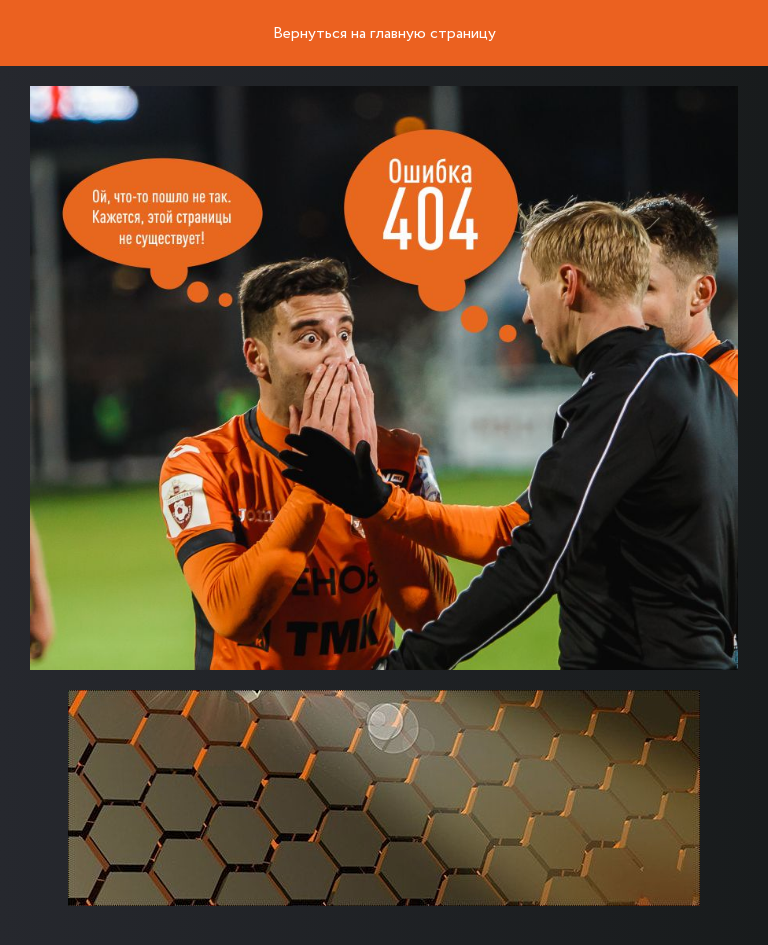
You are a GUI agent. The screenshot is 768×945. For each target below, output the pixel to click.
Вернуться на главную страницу (384, 34)
